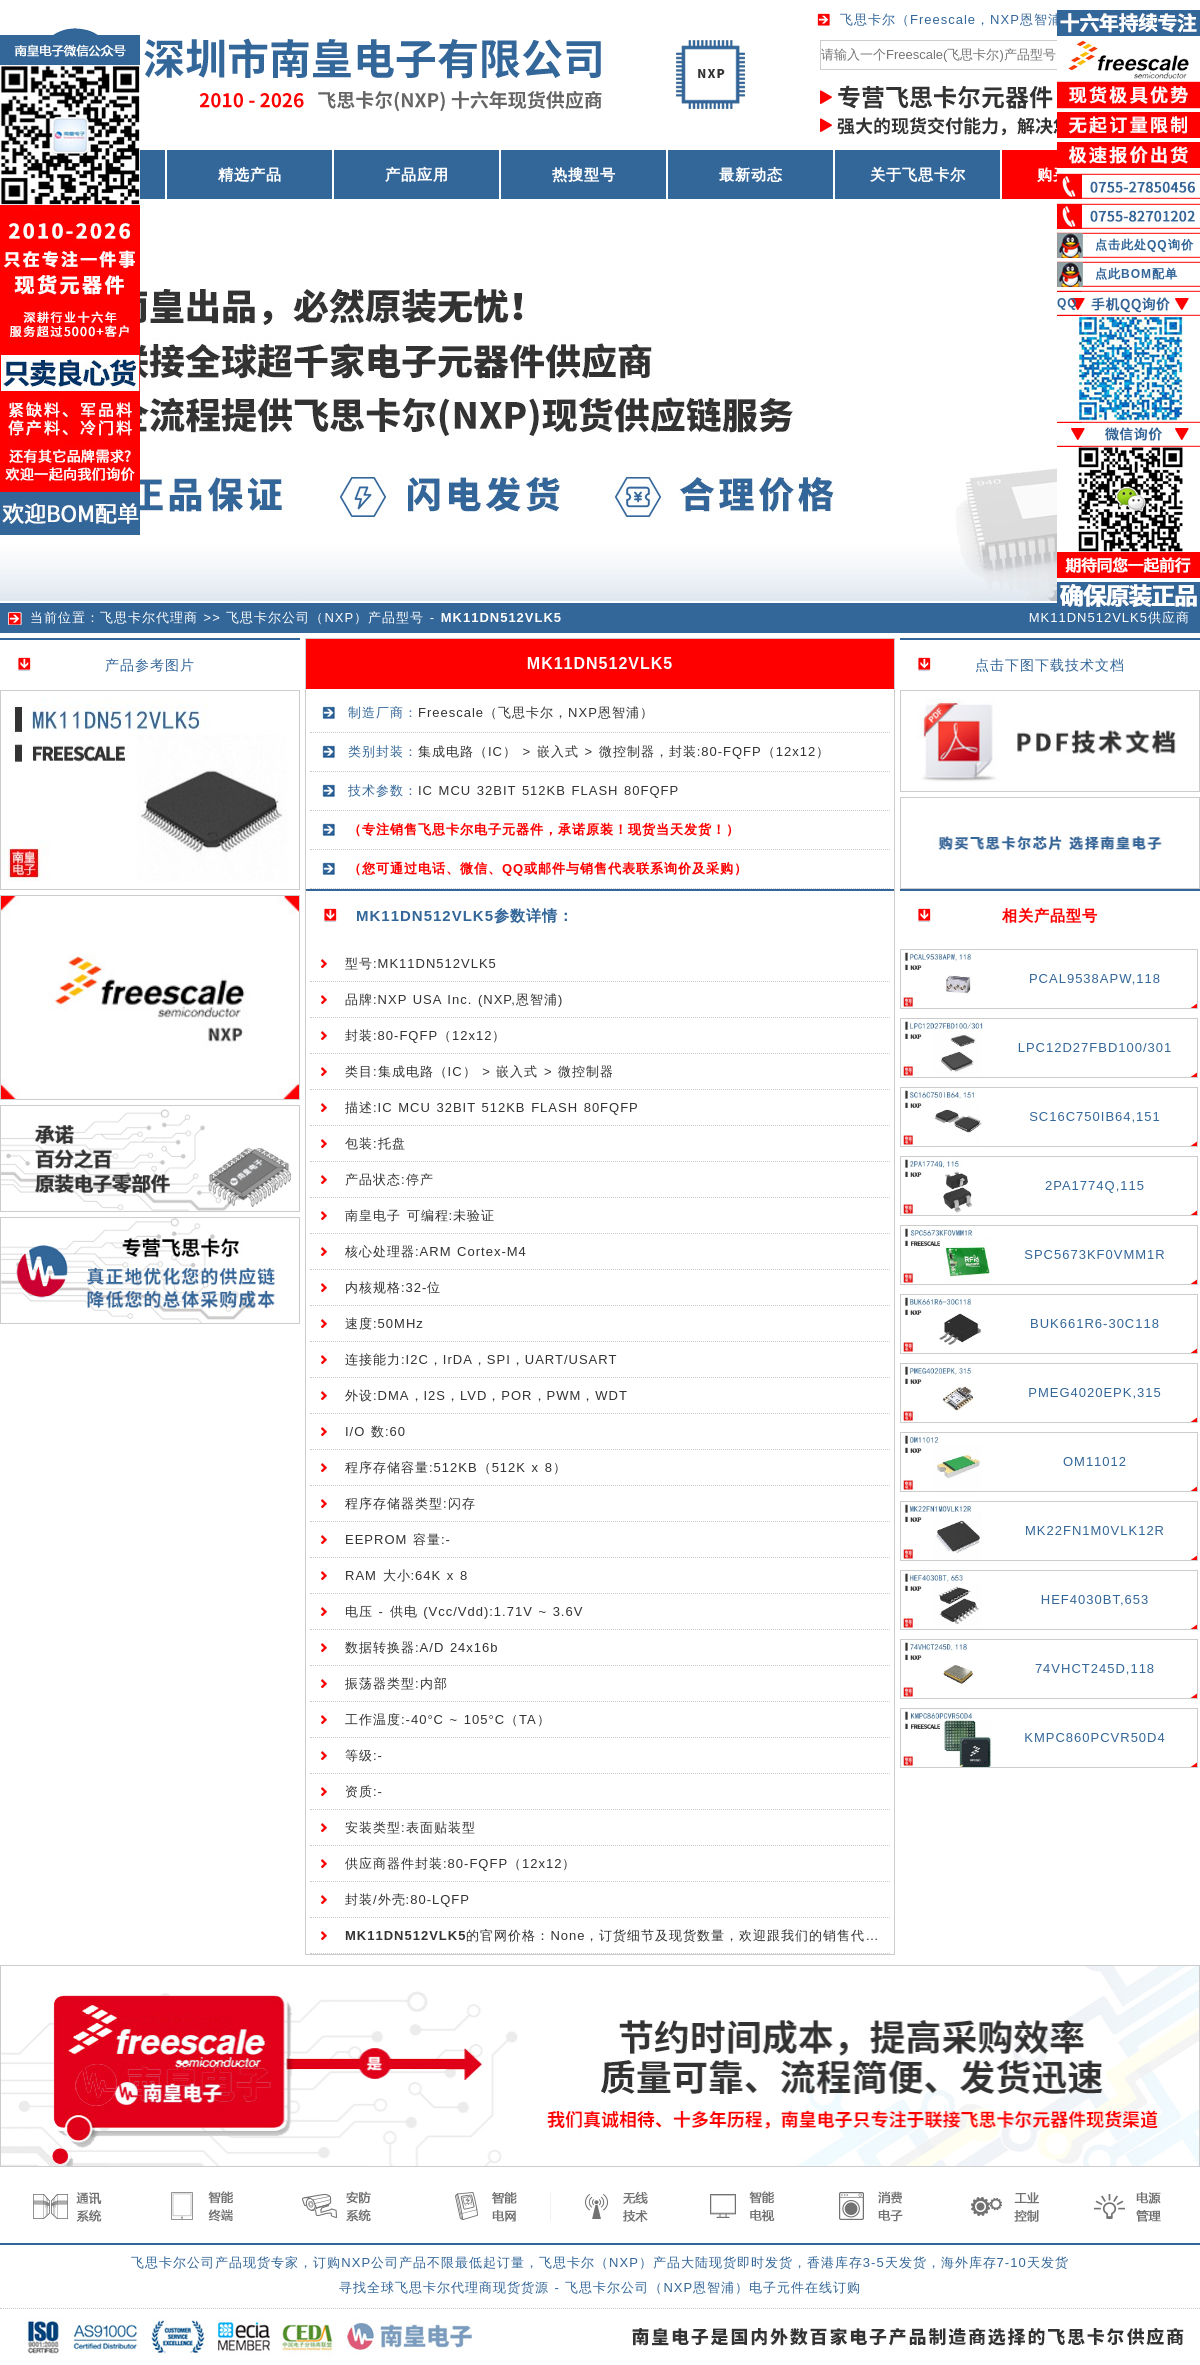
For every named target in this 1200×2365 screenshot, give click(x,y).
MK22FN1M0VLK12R (1095, 1530)
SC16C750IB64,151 (1095, 1116)
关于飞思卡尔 (918, 174)
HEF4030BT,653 (1095, 1599)
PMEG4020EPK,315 (1095, 1392)
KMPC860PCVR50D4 (1094, 1737)
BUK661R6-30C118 (1095, 1323)
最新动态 (751, 174)
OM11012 (1095, 1461)
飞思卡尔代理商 (149, 617)
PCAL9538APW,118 (1095, 978)
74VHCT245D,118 (1095, 1668)
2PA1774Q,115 (1095, 1185)
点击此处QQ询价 (1144, 245)
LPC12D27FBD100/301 (1095, 1047)
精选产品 (250, 174)
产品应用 (417, 174)
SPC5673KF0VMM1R (1094, 1254)
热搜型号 (584, 174)
